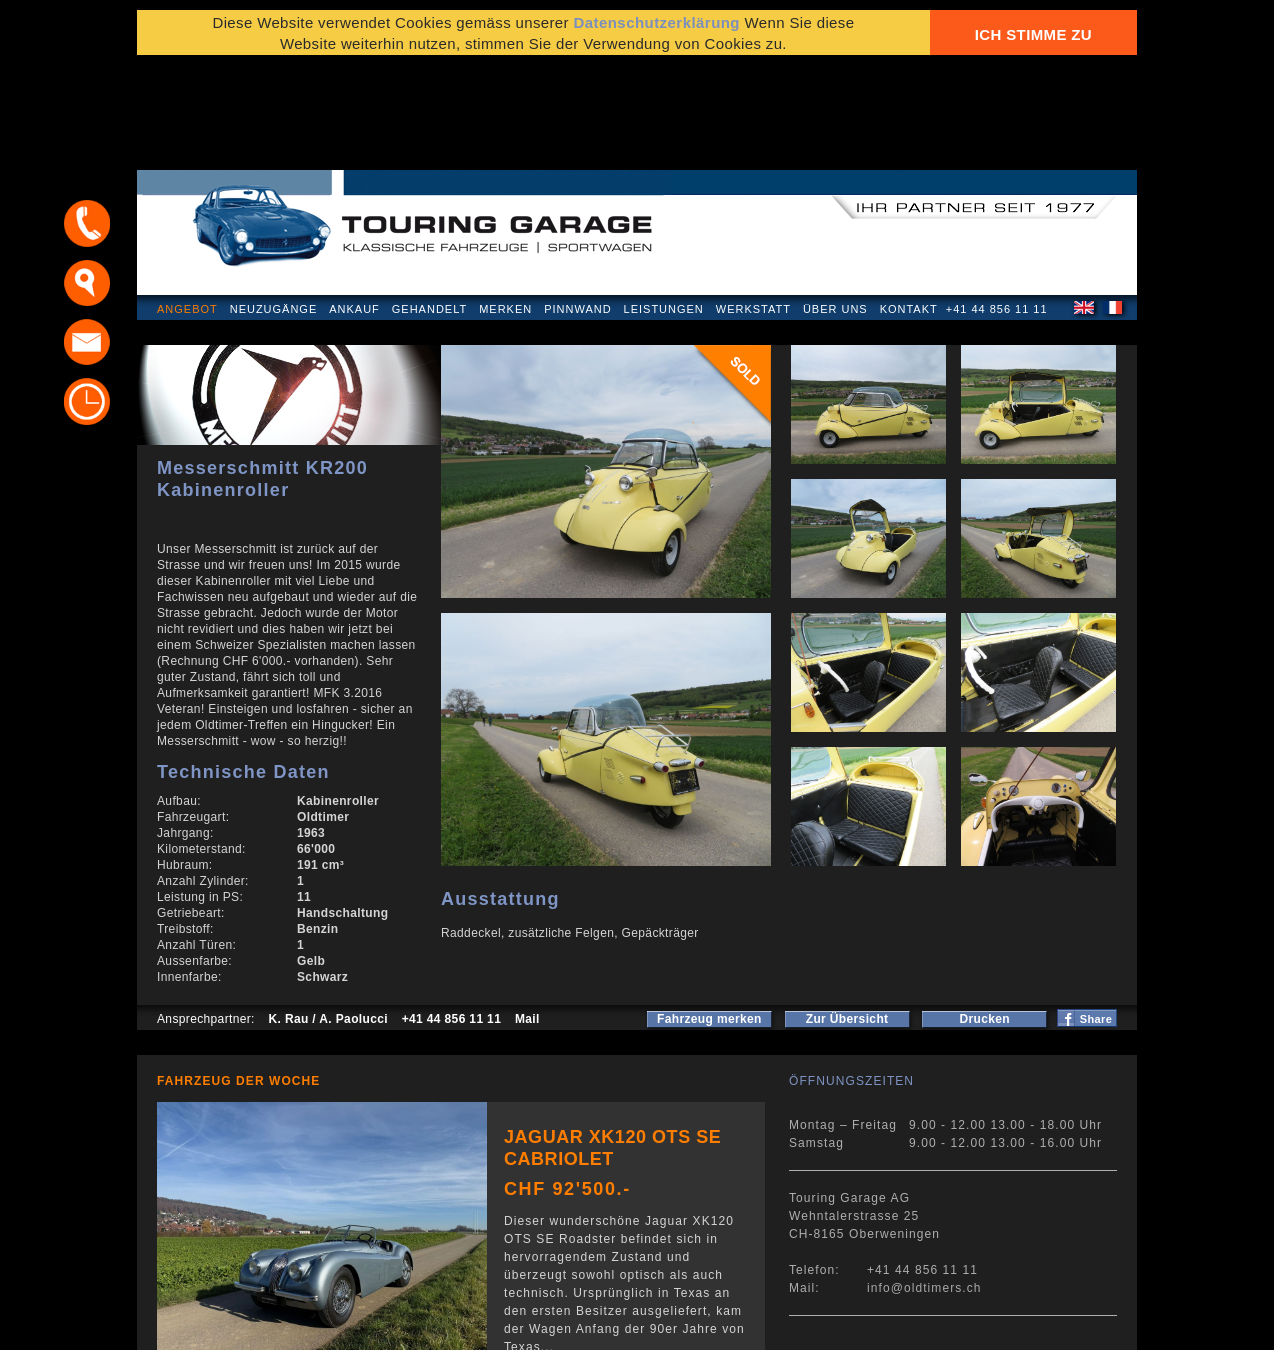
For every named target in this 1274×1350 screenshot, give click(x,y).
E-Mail (948, 1324)
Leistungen (664, 204)
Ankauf (354, 204)
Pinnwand (577, 204)
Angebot (187, 204)
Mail (527, 914)
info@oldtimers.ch (924, 1183)
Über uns (835, 204)
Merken (505, 204)
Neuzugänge (274, 204)
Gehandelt (429, 204)
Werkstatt (753, 204)
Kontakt (909, 204)
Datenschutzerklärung (234, 1324)
